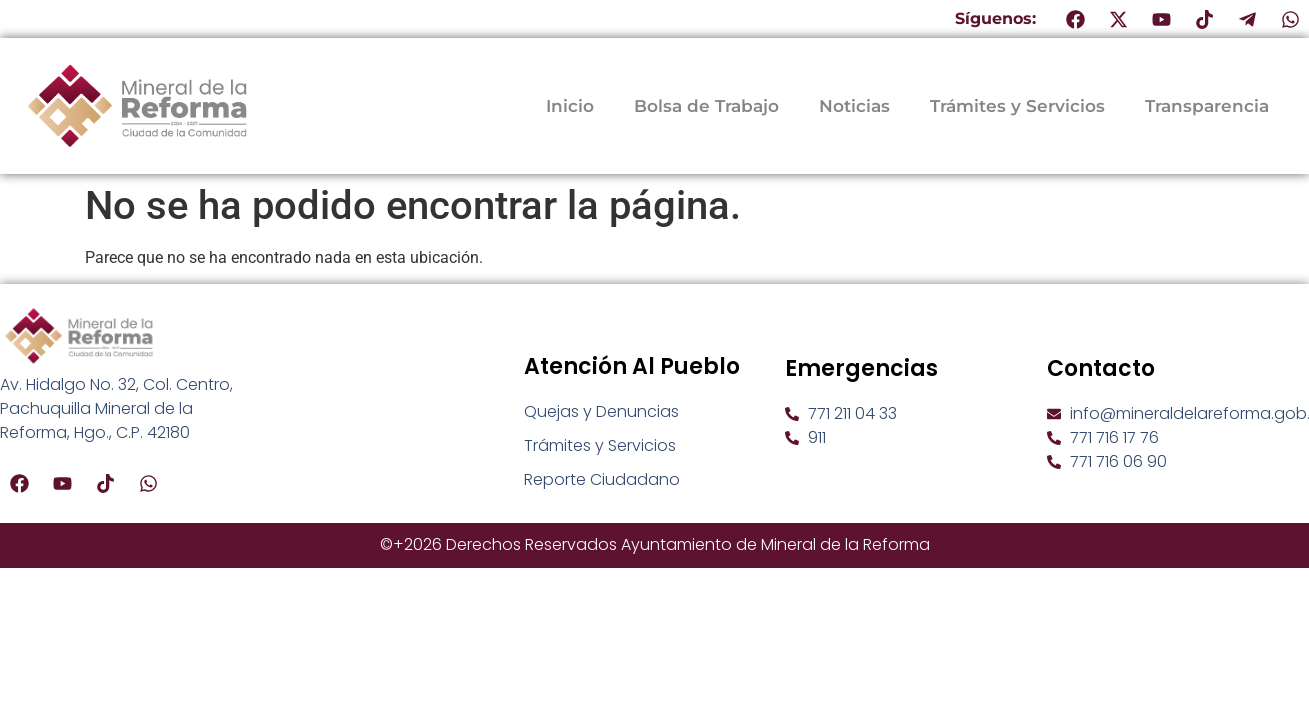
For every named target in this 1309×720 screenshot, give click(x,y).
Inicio (570, 106)
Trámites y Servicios (1017, 106)
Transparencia (1207, 106)
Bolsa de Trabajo (706, 106)
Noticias (854, 106)
